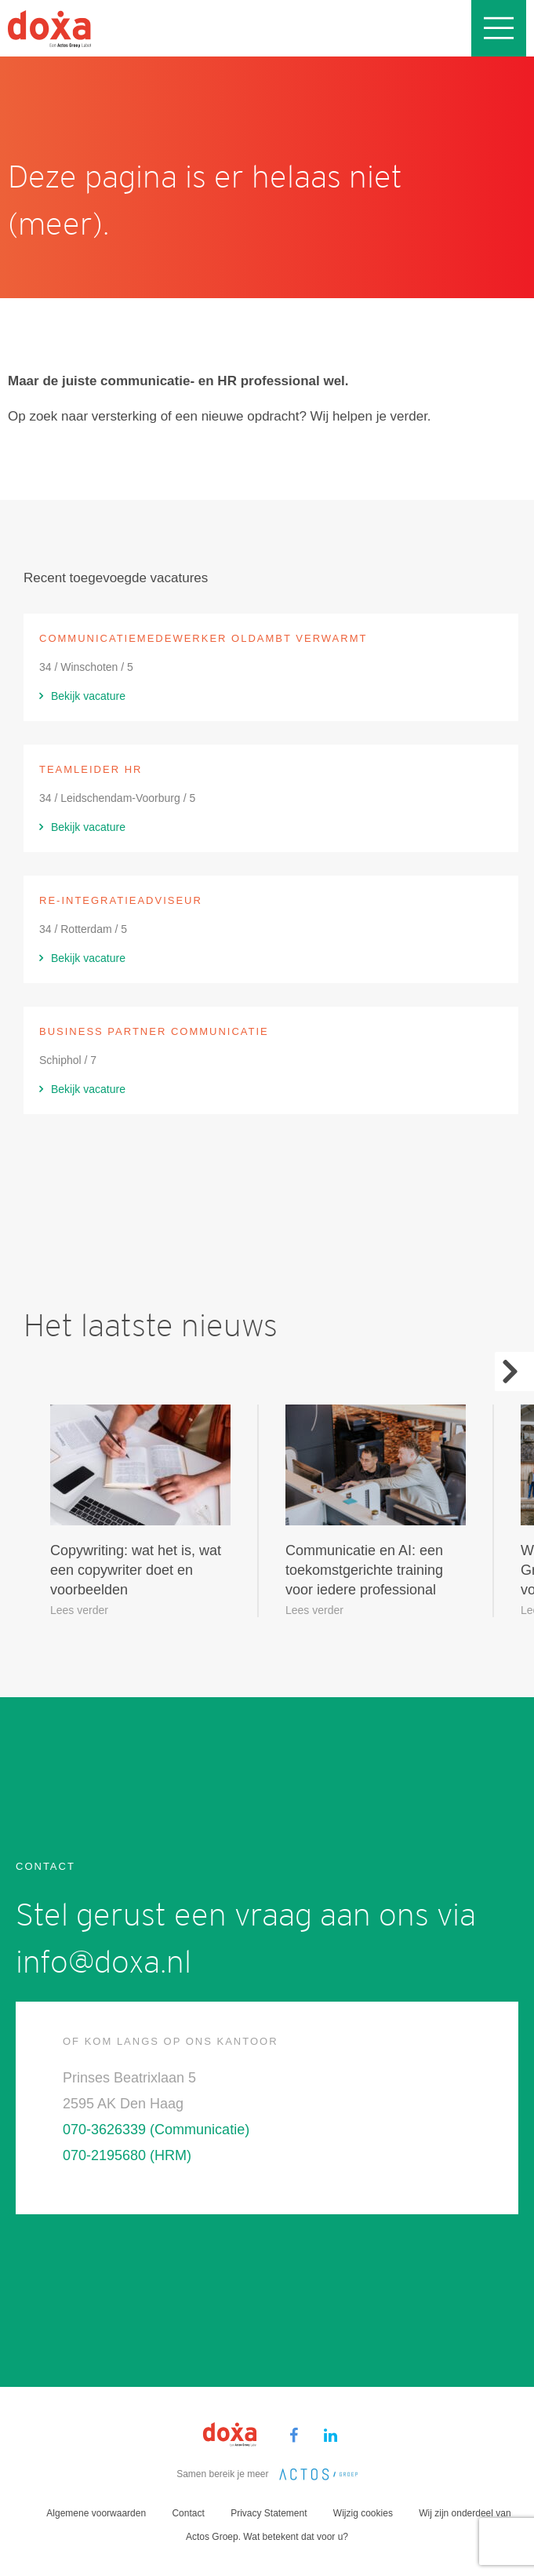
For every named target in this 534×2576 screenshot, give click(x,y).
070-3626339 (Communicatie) (156, 2129)
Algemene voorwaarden (96, 2513)
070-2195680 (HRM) (127, 2155)
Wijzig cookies (363, 2513)
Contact (188, 2513)
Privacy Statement (269, 2513)
